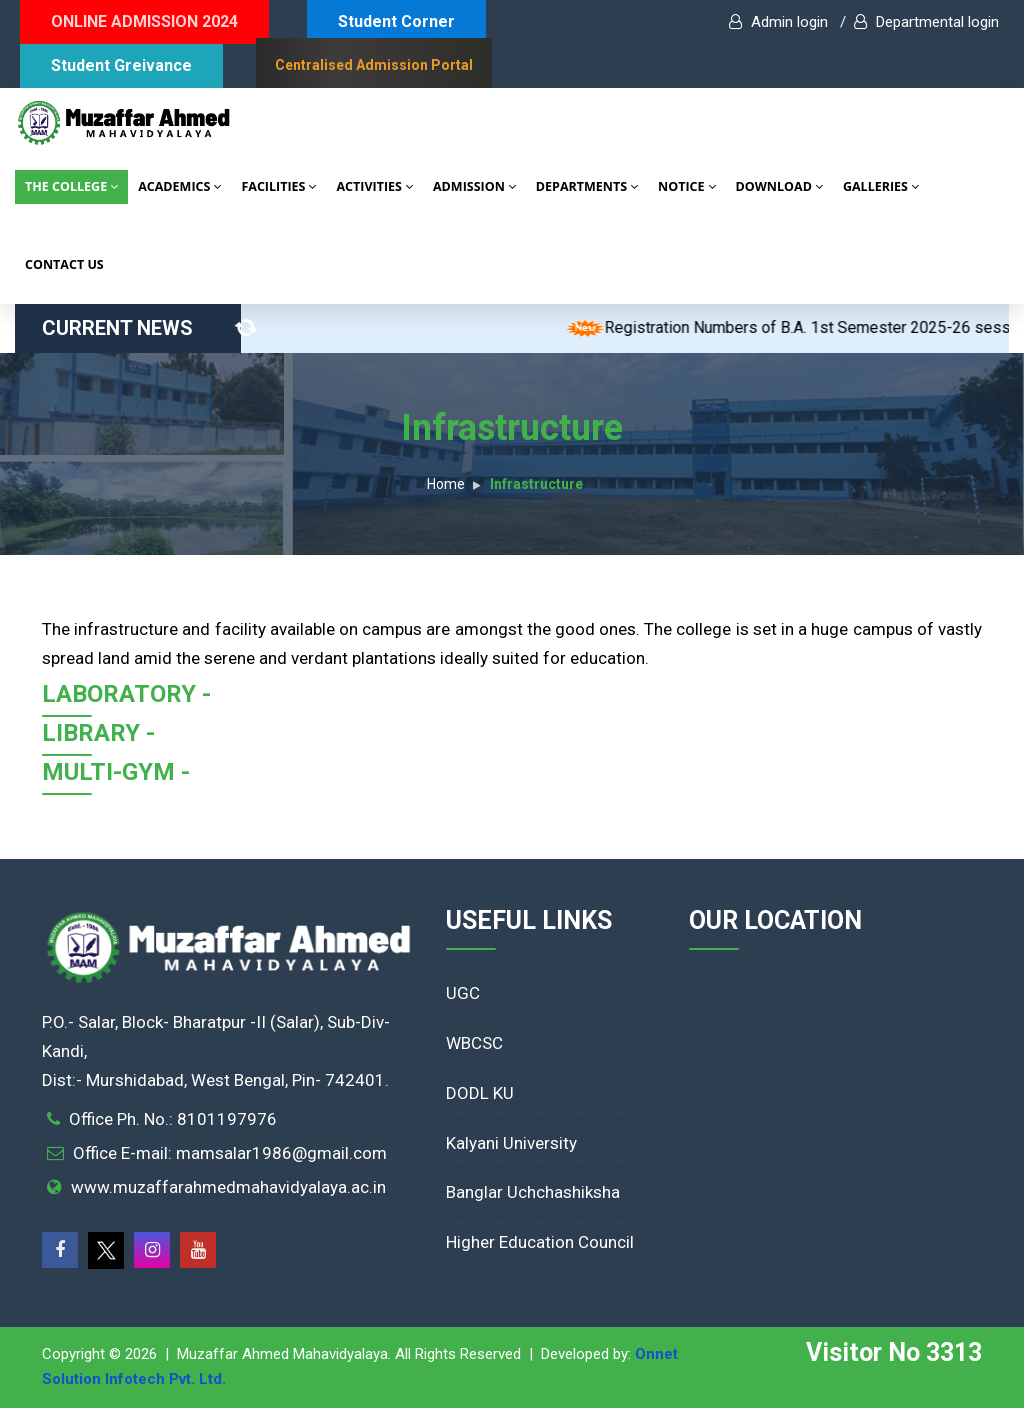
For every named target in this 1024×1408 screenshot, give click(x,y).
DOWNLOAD (779, 186)
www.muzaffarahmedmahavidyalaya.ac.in (228, 1187)
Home (446, 484)
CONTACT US (64, 264)
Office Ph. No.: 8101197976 (173, 1119)
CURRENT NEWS (141, 328)
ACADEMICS (179, 186)
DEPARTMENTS (587, 186)
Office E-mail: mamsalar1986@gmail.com (230, 1153)
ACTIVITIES (374, 186)
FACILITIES (278, 186)
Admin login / (787, 22)
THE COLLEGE (71, 186)
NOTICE (686, 186)
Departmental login (926, 22)
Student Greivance (121, 65)
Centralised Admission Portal (374, 65)
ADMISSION (474, 186)
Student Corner (396, 21)
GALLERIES (881, 186)
